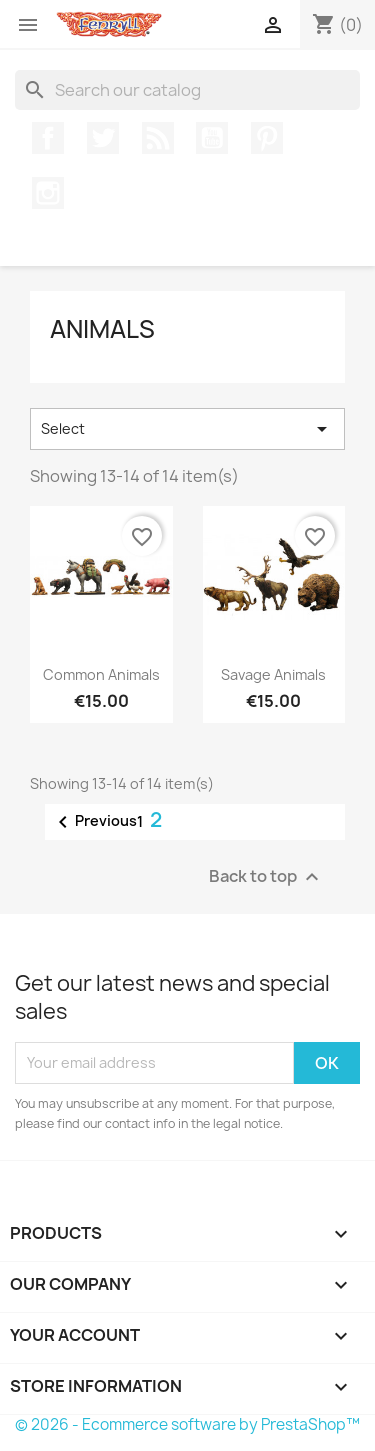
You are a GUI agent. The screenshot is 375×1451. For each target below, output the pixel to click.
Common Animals (101, 674)
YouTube (212, 138)
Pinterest (267, 138)
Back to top (266, 876)
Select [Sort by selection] (187, 429)
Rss (158, 138)
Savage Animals (273, 674)
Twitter (103, 138)
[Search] (187, 90)
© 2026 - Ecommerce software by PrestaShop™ (187, 1424)
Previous (94, 822)
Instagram (48, 193)
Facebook (48, 138)
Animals (102, 329)
